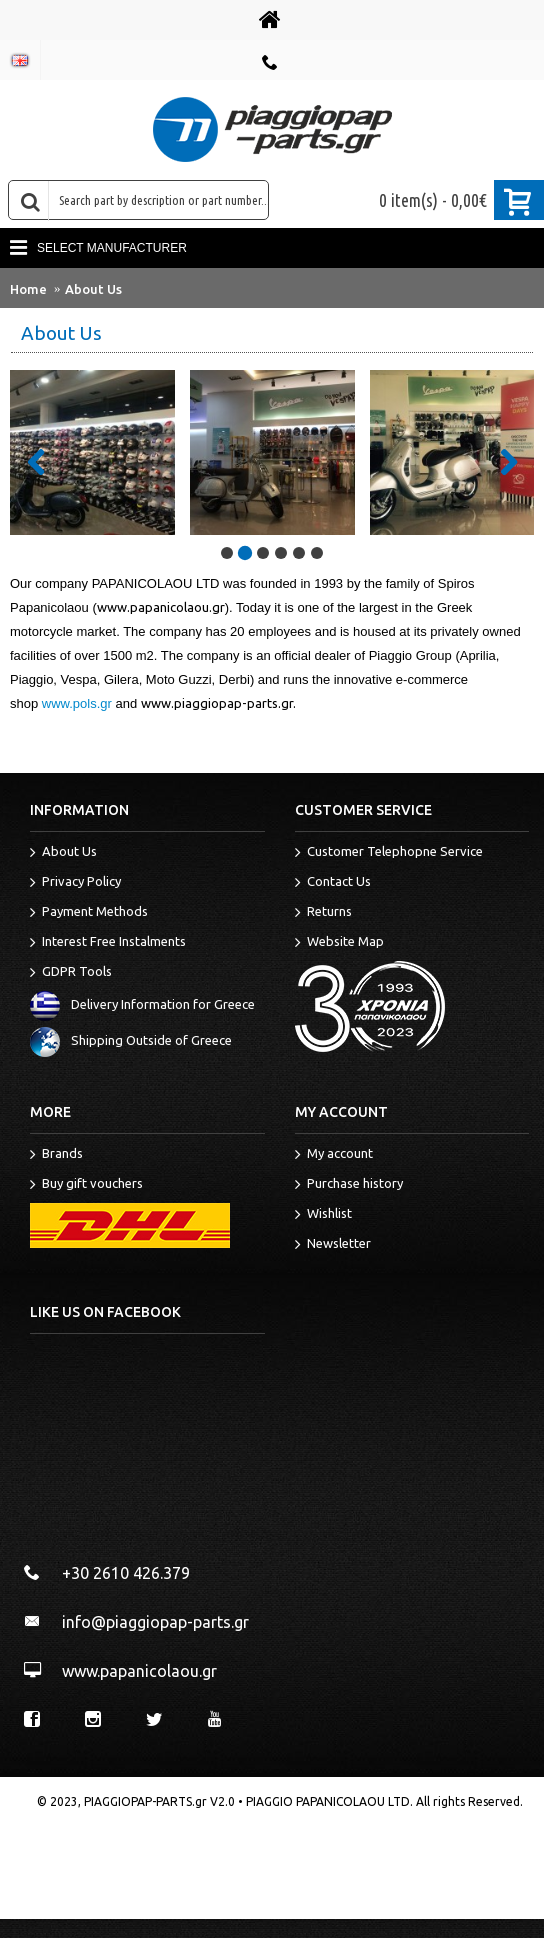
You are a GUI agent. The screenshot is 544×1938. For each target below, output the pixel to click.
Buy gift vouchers (86, 1185)
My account (334, 1155)
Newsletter (333, 1245)
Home (28, 289)
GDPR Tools (71, 973)
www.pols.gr (77, 703)
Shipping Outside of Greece (131, 1041)
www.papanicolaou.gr (161, 607)
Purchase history (349, 1185)
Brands (56, 1155)
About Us (93, 289)
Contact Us (333, 883)
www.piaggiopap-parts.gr (217, 703)
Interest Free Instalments (108, 943)
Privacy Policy (75, 883)
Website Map (339, 943)
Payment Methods (89, 913)
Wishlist (323, 1215)
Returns (323, 913)
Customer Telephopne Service (389, 853)
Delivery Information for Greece (142, 1005)
